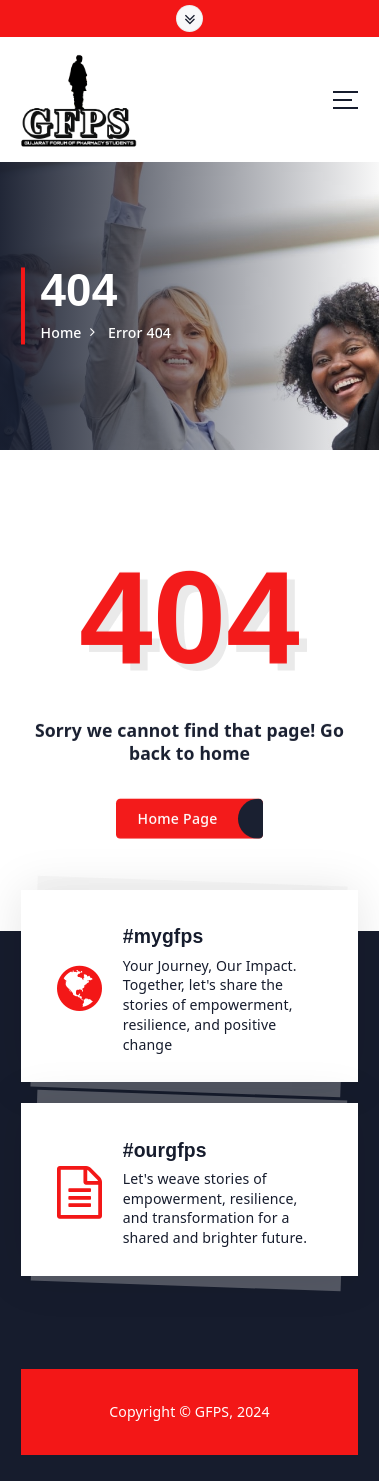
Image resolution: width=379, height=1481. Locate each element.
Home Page (178, 824)
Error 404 (139, 332)
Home (60, 332)
